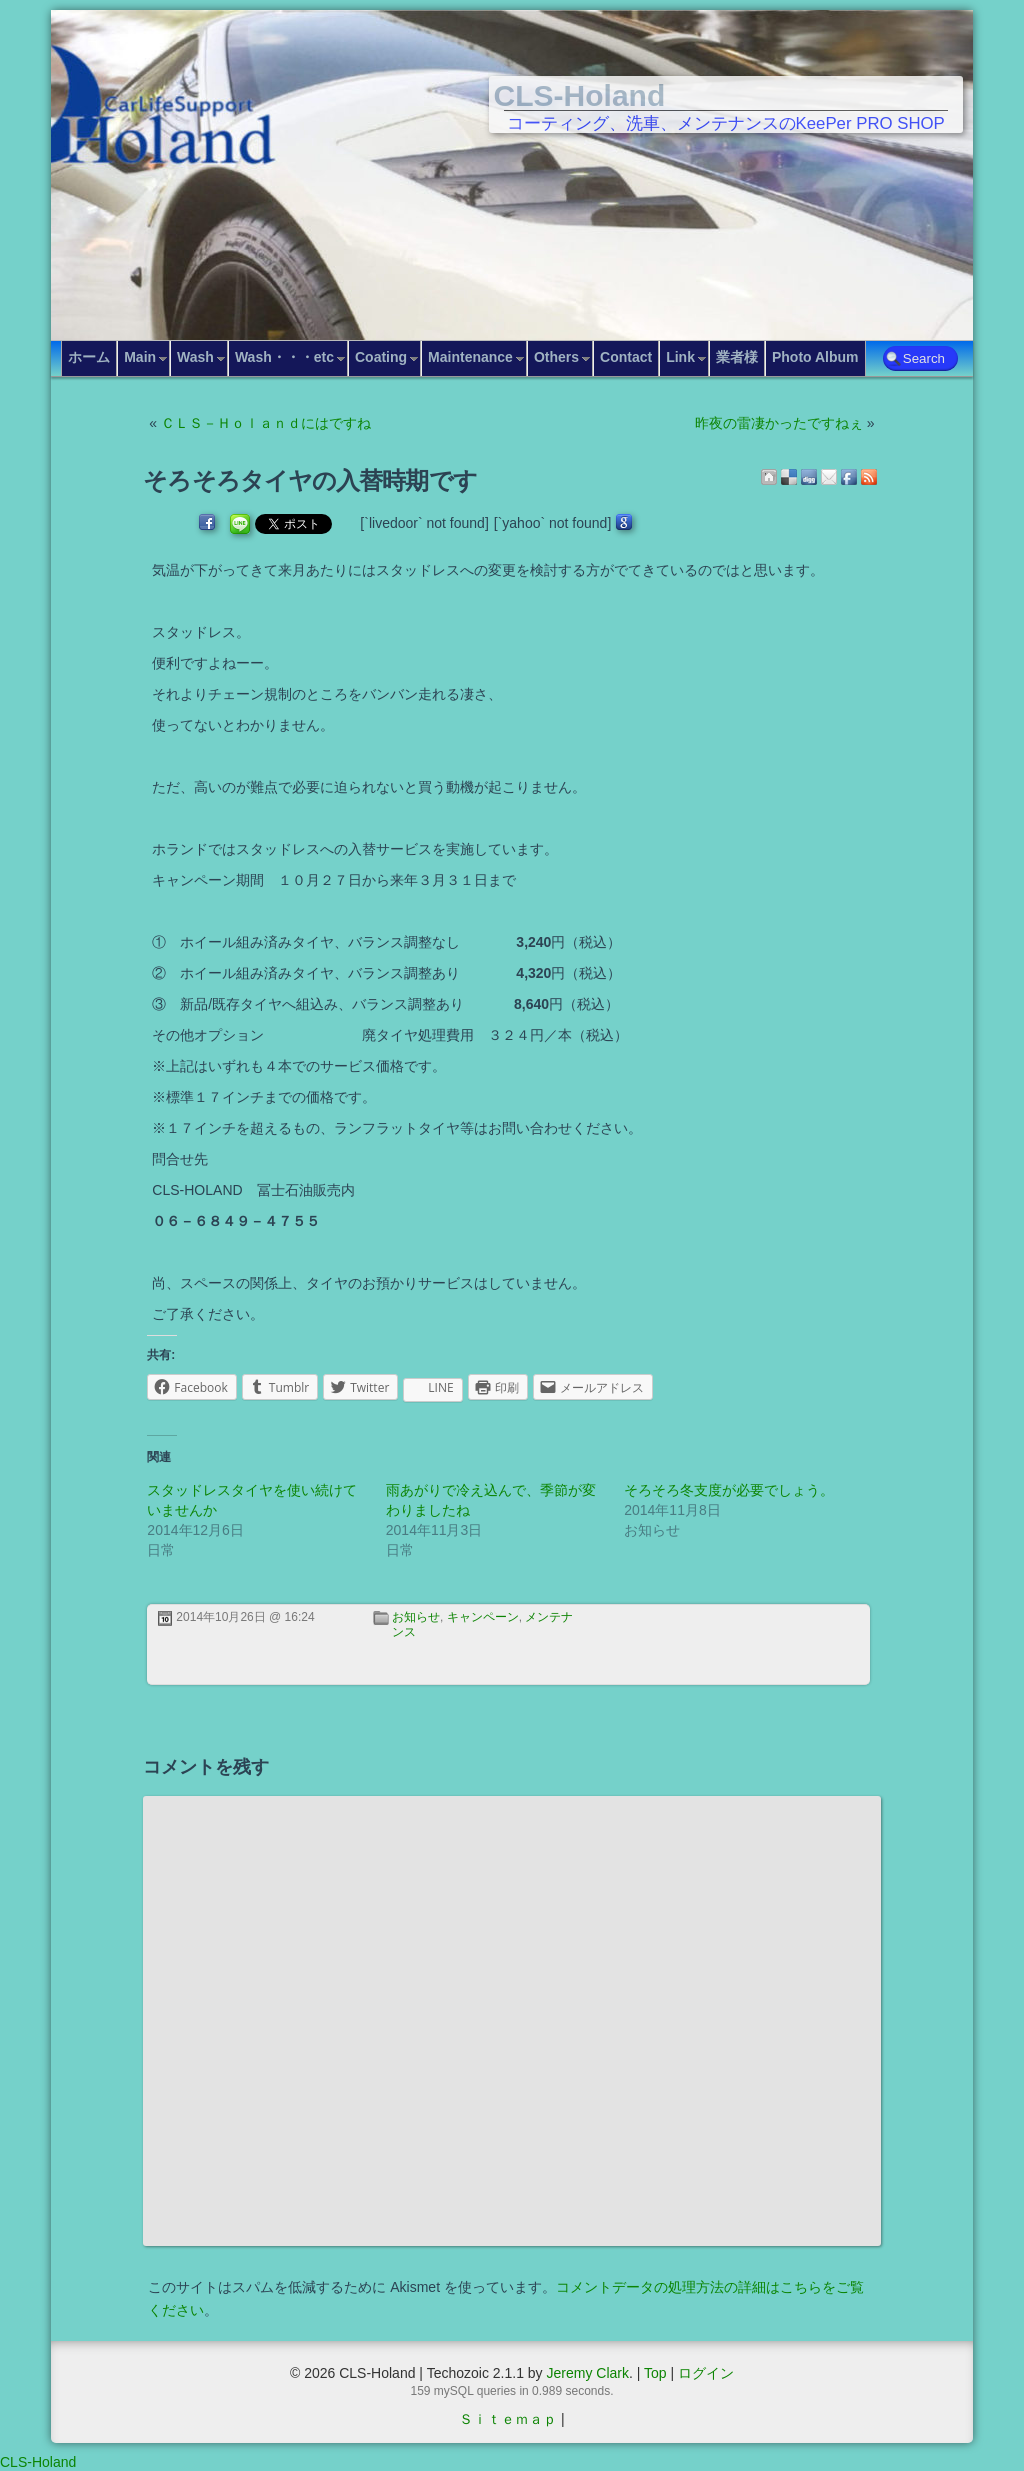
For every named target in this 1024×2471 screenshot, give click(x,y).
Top (655, 2373)
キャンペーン (483, 1617)
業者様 (737, 357)
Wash (195, 357)
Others (556, 357)
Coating (381, 357)
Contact (626, 357)
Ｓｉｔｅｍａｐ (508, 2419)
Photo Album (815, 357)
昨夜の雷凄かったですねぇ (779, 423)
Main (140, 357)
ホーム (89, 357)
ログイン (706, 2373)
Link (680, 357)
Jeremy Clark (587, 2373)
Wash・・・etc (284, 357)
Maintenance (470, 357)
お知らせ (416, 1617)
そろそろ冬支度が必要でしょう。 (729, 1490)
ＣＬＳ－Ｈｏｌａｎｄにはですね (266, 423)
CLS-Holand (580, 95)
